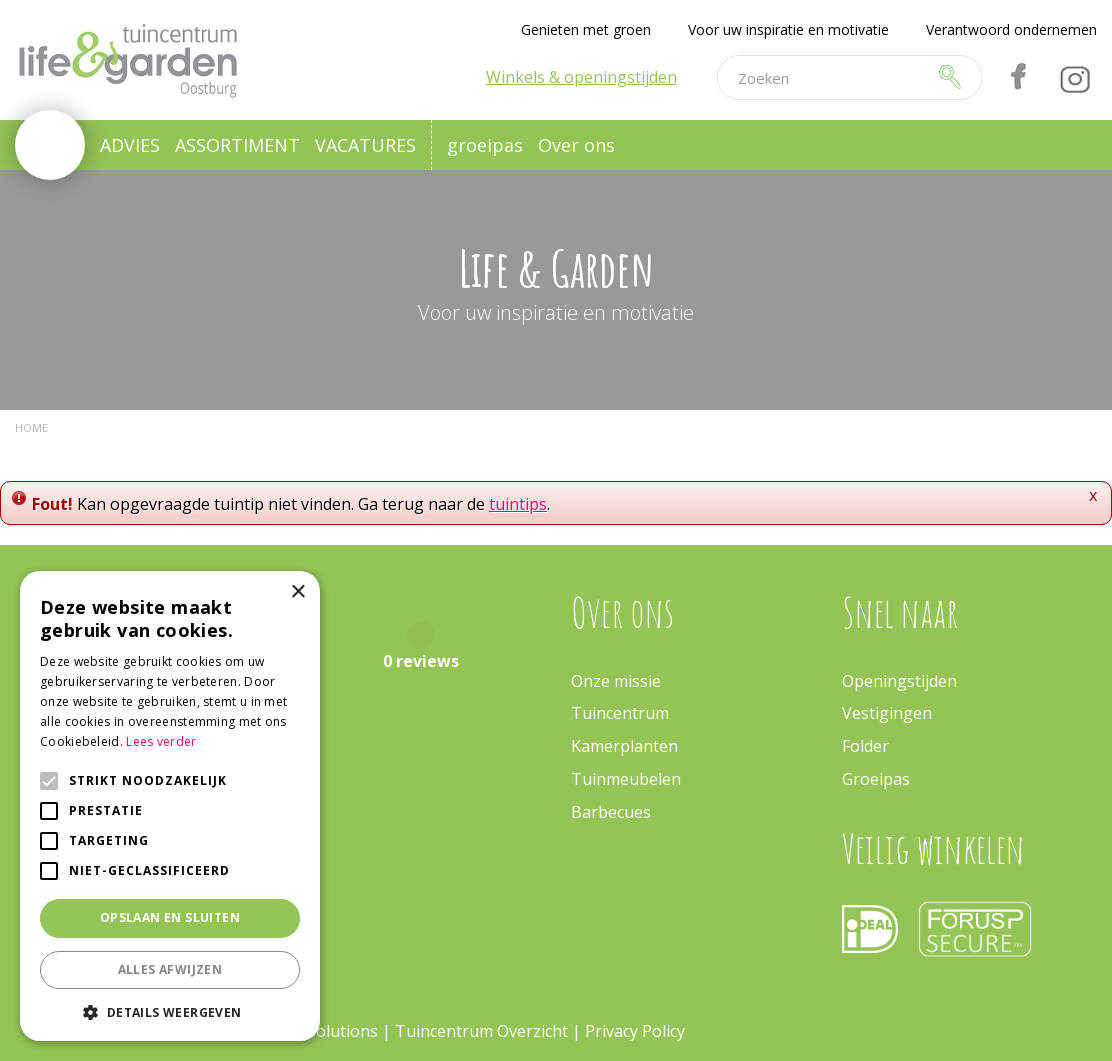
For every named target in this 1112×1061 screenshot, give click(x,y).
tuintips (518, 504)
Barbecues (611, 812)
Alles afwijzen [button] (170, 969)
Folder (865, 746)
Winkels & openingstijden (581, 77)
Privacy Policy (635, 1031)
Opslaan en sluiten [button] (170, 917)
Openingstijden (899, 681)
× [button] (297, 592)
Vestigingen (887, 713)
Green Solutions (317, 1031)
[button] (170, 1011)
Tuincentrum (620, 713)
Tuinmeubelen (626, 779)
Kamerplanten (624, 746)
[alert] (170, 806)
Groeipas (876, 779)
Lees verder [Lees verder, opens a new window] (161, 741)
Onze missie (616, 681)
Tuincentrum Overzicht (481, 1031)
